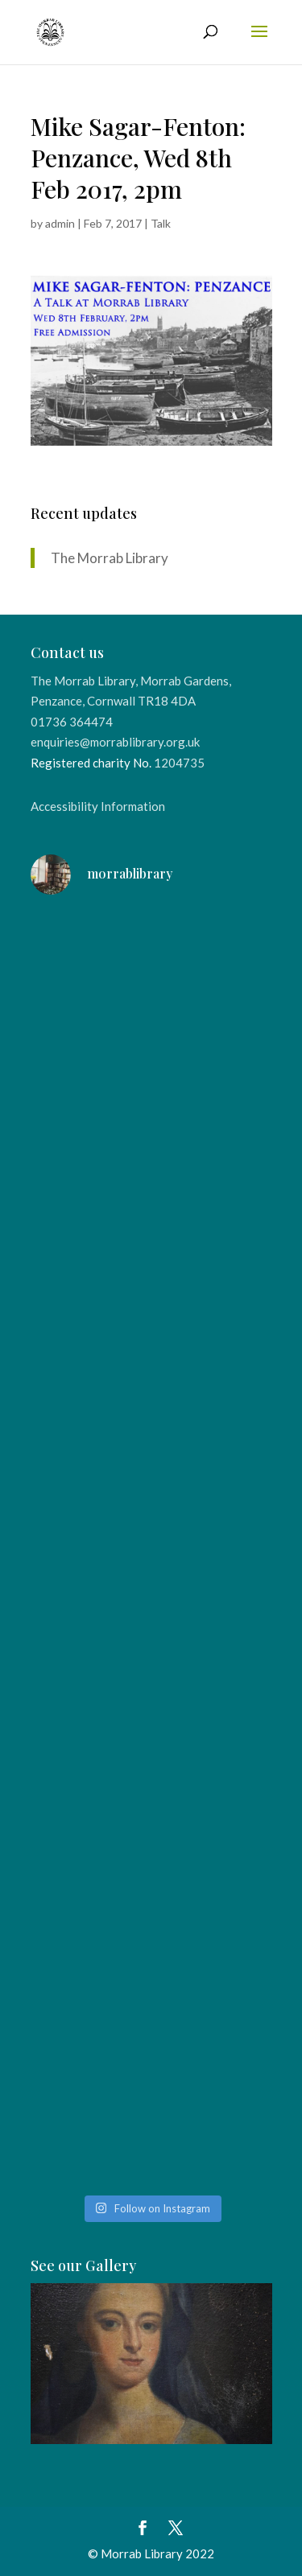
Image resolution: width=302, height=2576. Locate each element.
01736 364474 (72, 721)
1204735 (179, 762)
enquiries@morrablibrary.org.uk (115, 742)
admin (60, 223)
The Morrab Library (109, 557)
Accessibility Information (98, 806)
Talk (161, 223)
